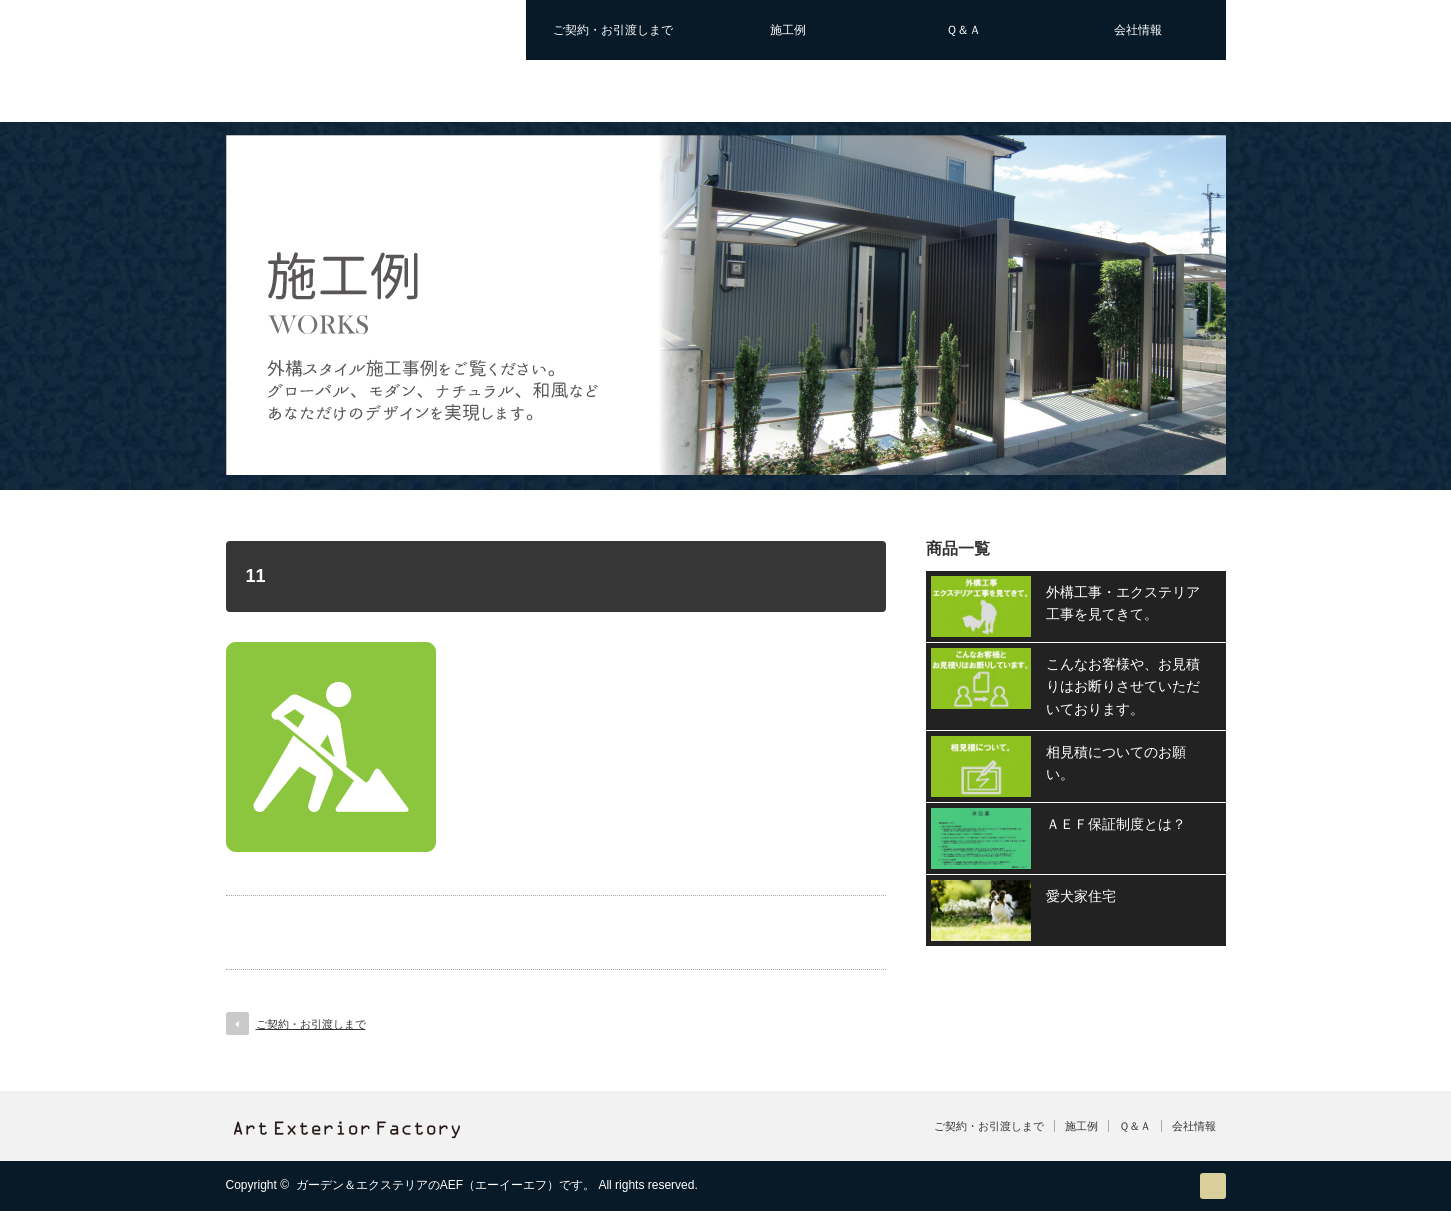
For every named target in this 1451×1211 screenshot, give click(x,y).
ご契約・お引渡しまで (613, 30)
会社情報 (1138, 30)
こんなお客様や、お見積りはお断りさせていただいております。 (1123, 686)
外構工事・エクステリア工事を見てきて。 (1123, 603)
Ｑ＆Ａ (963, 30)
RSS (1213, 1186)
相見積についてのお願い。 (1116, 763)
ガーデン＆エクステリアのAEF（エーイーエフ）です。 (445, 1185)
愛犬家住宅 (1081, 896)
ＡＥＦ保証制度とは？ (1116, 824)
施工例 (788, 30)
